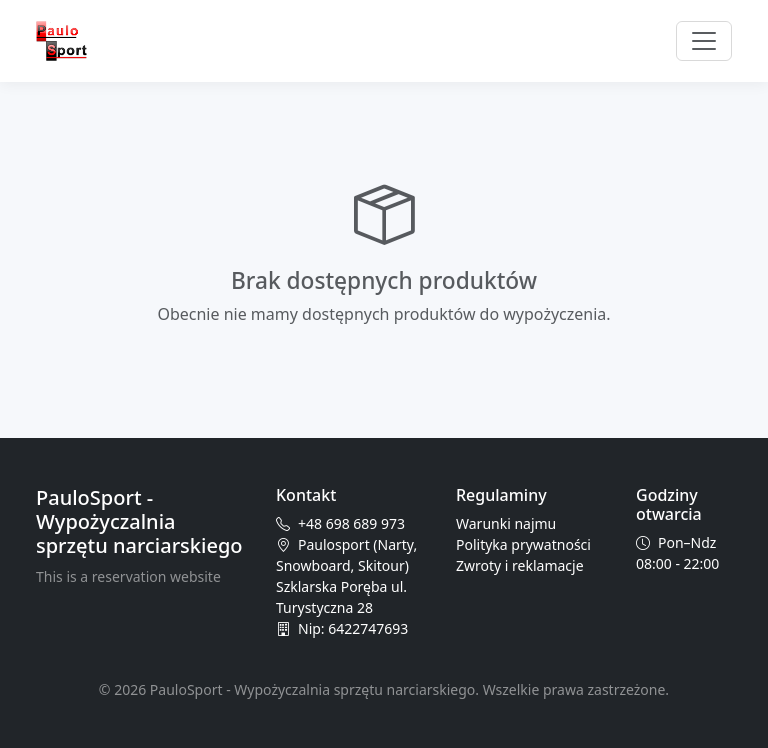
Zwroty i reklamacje (520, 565)
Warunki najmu (506, 523)
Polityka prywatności (523, 544)
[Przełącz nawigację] (704, 41)
